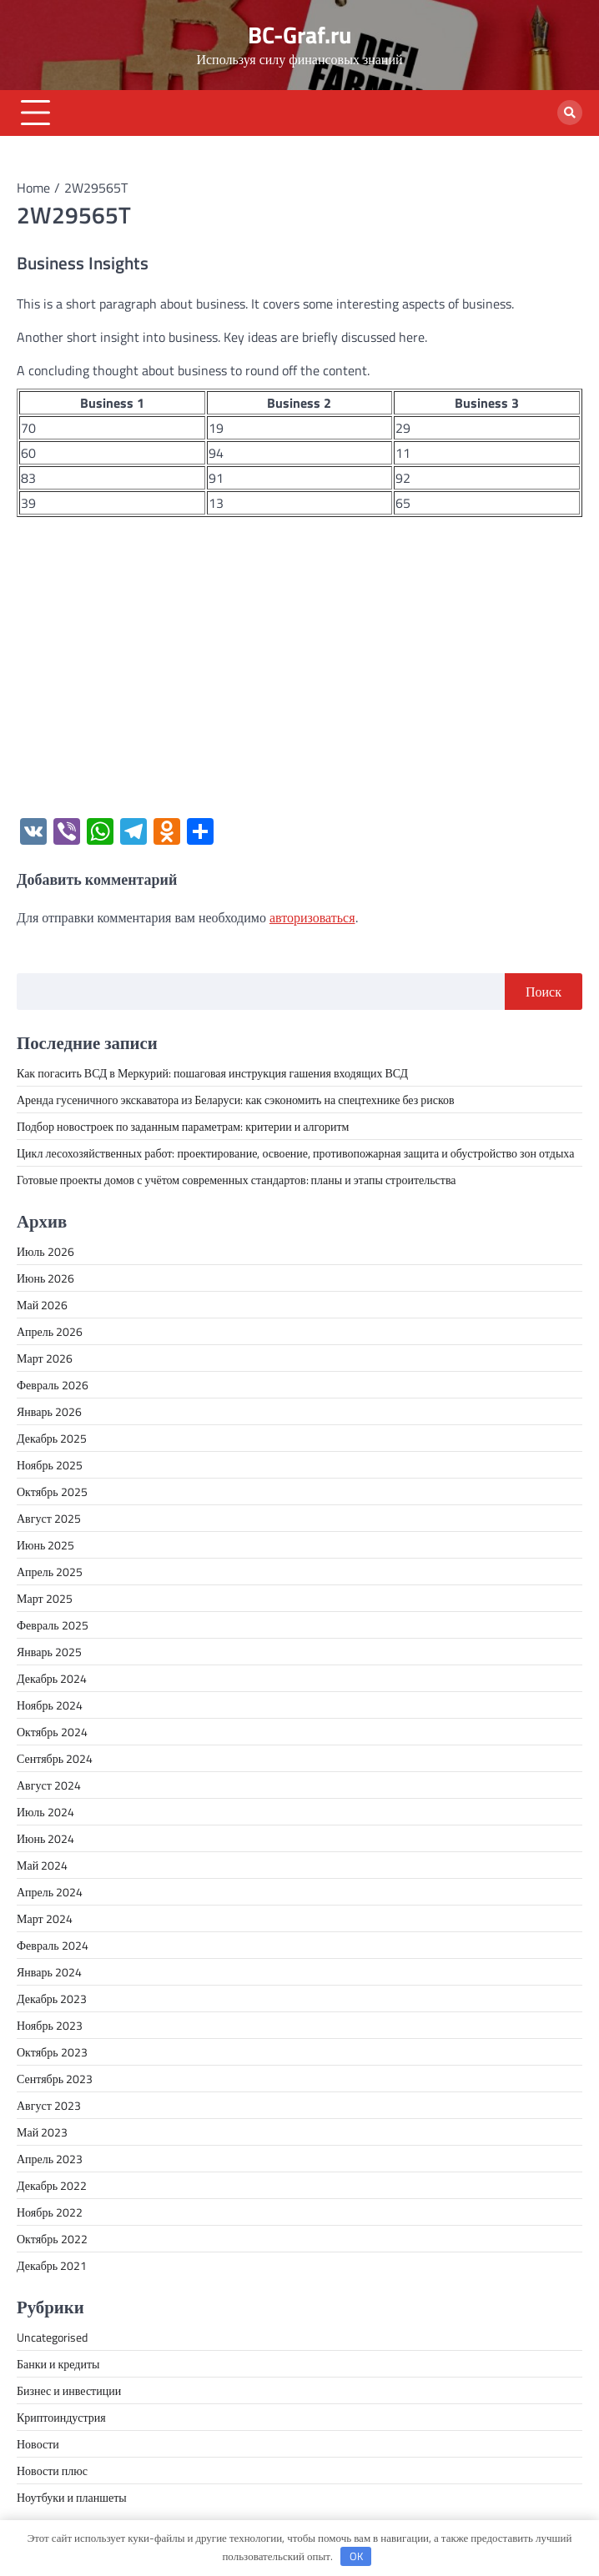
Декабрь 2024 (52, 1678)
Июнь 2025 (45, 1545)
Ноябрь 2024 (50, 1705)
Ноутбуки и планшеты (72, 2497)
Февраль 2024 (52, 1945)
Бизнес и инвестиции (69, 2390)
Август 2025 (49, 1518)
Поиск (543, 992)
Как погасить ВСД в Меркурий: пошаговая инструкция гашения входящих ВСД (212, 1073)
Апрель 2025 (50, 1571)
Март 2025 (45, 1598)
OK (356, 2556)
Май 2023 (42, 2132)
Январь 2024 (49, 1972)
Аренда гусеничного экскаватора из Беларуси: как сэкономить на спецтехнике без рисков (236, 1099)
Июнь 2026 (45, 1278)
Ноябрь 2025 (50, 1465)
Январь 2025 (49, 1651)
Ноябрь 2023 (50, 2025)
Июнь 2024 (45, 1838)
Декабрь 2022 (52, 2185)
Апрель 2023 (50, 2158)
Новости (38, 2444)
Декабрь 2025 (52, 1438)
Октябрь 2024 (52, 1731)
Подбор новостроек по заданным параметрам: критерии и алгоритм (183, 1126)
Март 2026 (45, 1358)
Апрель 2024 (50, 1892)
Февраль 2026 (52, 1384)
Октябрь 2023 (52, 2052)
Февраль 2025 (52, 1625)
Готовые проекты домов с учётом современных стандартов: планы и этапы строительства (236, 1179)
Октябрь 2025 (52, 1491)
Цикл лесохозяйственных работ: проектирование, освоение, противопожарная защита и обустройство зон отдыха (295, 1153)
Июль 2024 (45, 1811)
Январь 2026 (49, 1411)
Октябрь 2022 (52, 2238)
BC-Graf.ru (299, 35)
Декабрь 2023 (52, 1998)
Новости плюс (52, 2470)
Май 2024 (42, 1865)
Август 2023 (49, 2105)
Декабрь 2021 (52, 2265)
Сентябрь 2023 (55, 2078)
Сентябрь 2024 (55, 1758)
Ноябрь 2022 (50, 2212)
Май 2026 (42, 1304)
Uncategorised (52, 2337)
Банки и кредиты (58, 2364)
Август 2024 (49, 1785)
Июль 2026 (45, 1251)
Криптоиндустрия (61, 2417)
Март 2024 (45, 1918)
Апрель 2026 (50, 1331)
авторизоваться (312, 917)
